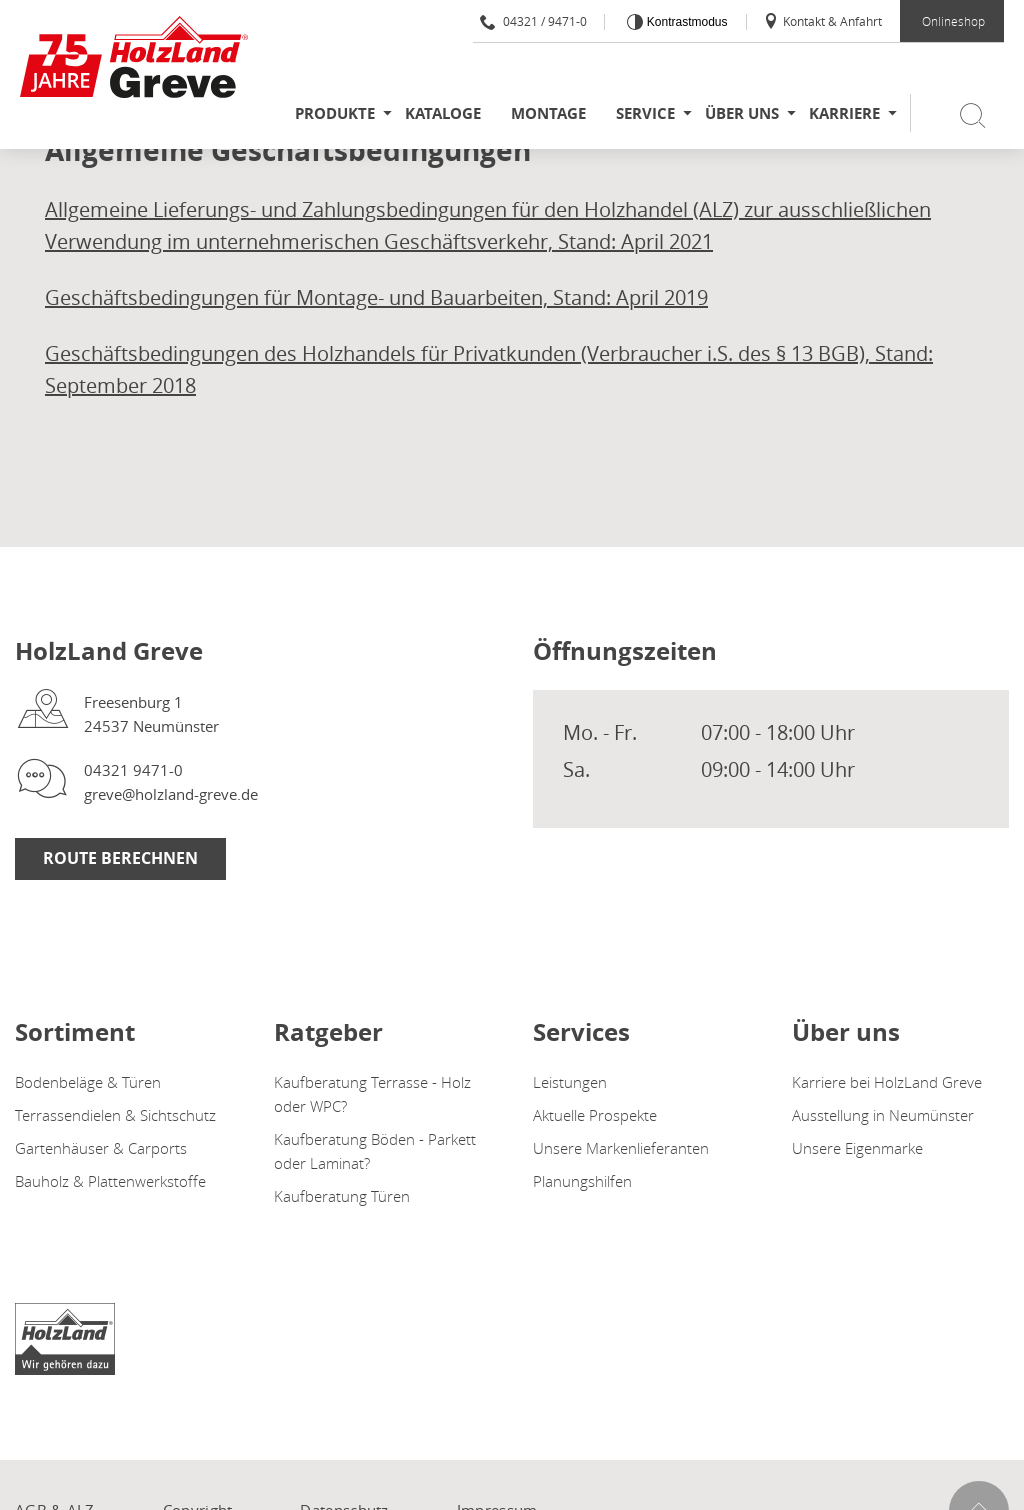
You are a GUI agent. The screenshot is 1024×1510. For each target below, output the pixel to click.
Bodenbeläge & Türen (88, 1082)
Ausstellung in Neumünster (883, 1115)
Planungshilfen (582, 1181)
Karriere (844, 113)
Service (645, 113)
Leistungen (570, 1082)
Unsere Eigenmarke (857, 1148)
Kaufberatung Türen (342, 1196)
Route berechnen (120, 858)
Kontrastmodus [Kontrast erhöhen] (685, 22)
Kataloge (443, 113)
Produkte (335, 113)
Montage (548, 113)
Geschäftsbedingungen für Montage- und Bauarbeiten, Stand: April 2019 (376, 297)
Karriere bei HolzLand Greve (887, 1082)
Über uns (742, 113)
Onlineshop (953, 21)
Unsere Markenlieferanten (621, 1148)
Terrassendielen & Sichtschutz (115, 1115)
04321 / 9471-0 (533, 21)
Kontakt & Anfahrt (822, 21)
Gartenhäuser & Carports (101, 1148)
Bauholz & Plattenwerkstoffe (110, 1181)
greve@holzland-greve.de (171, 794)
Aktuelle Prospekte (595, 1115)
